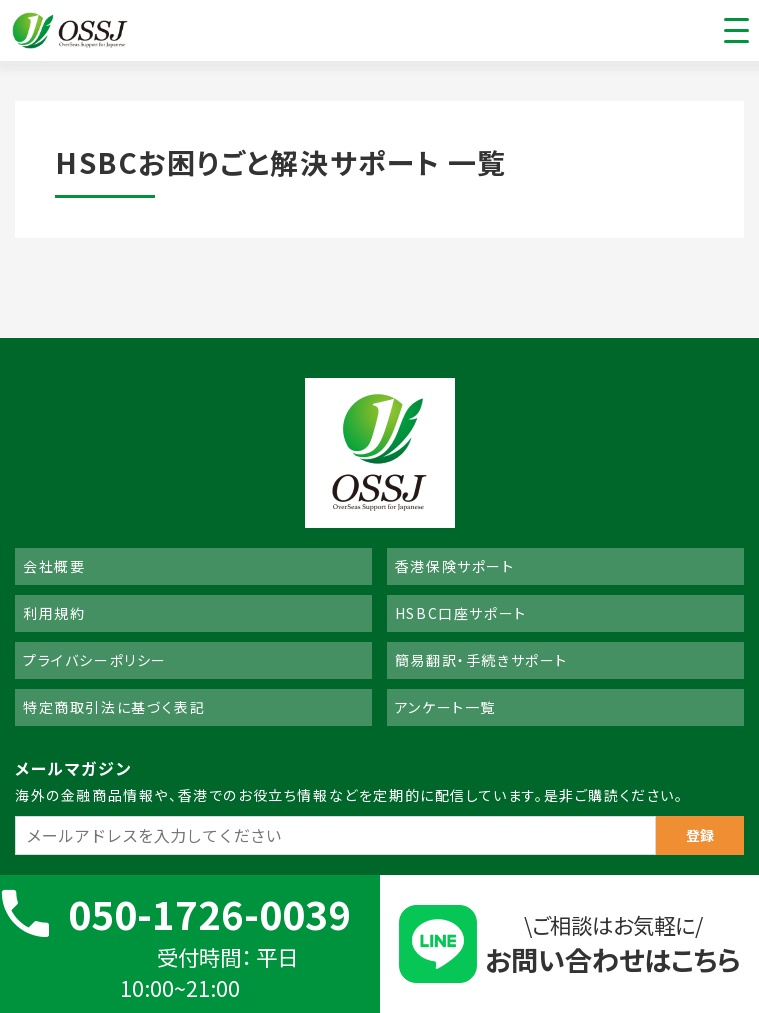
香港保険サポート (455, 566)
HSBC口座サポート (461, 613)
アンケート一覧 (445, 707)
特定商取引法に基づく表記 (114, 707)
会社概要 (54, 566)
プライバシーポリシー (95, 660)
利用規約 (54, 613)
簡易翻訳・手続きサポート (481, 660)
